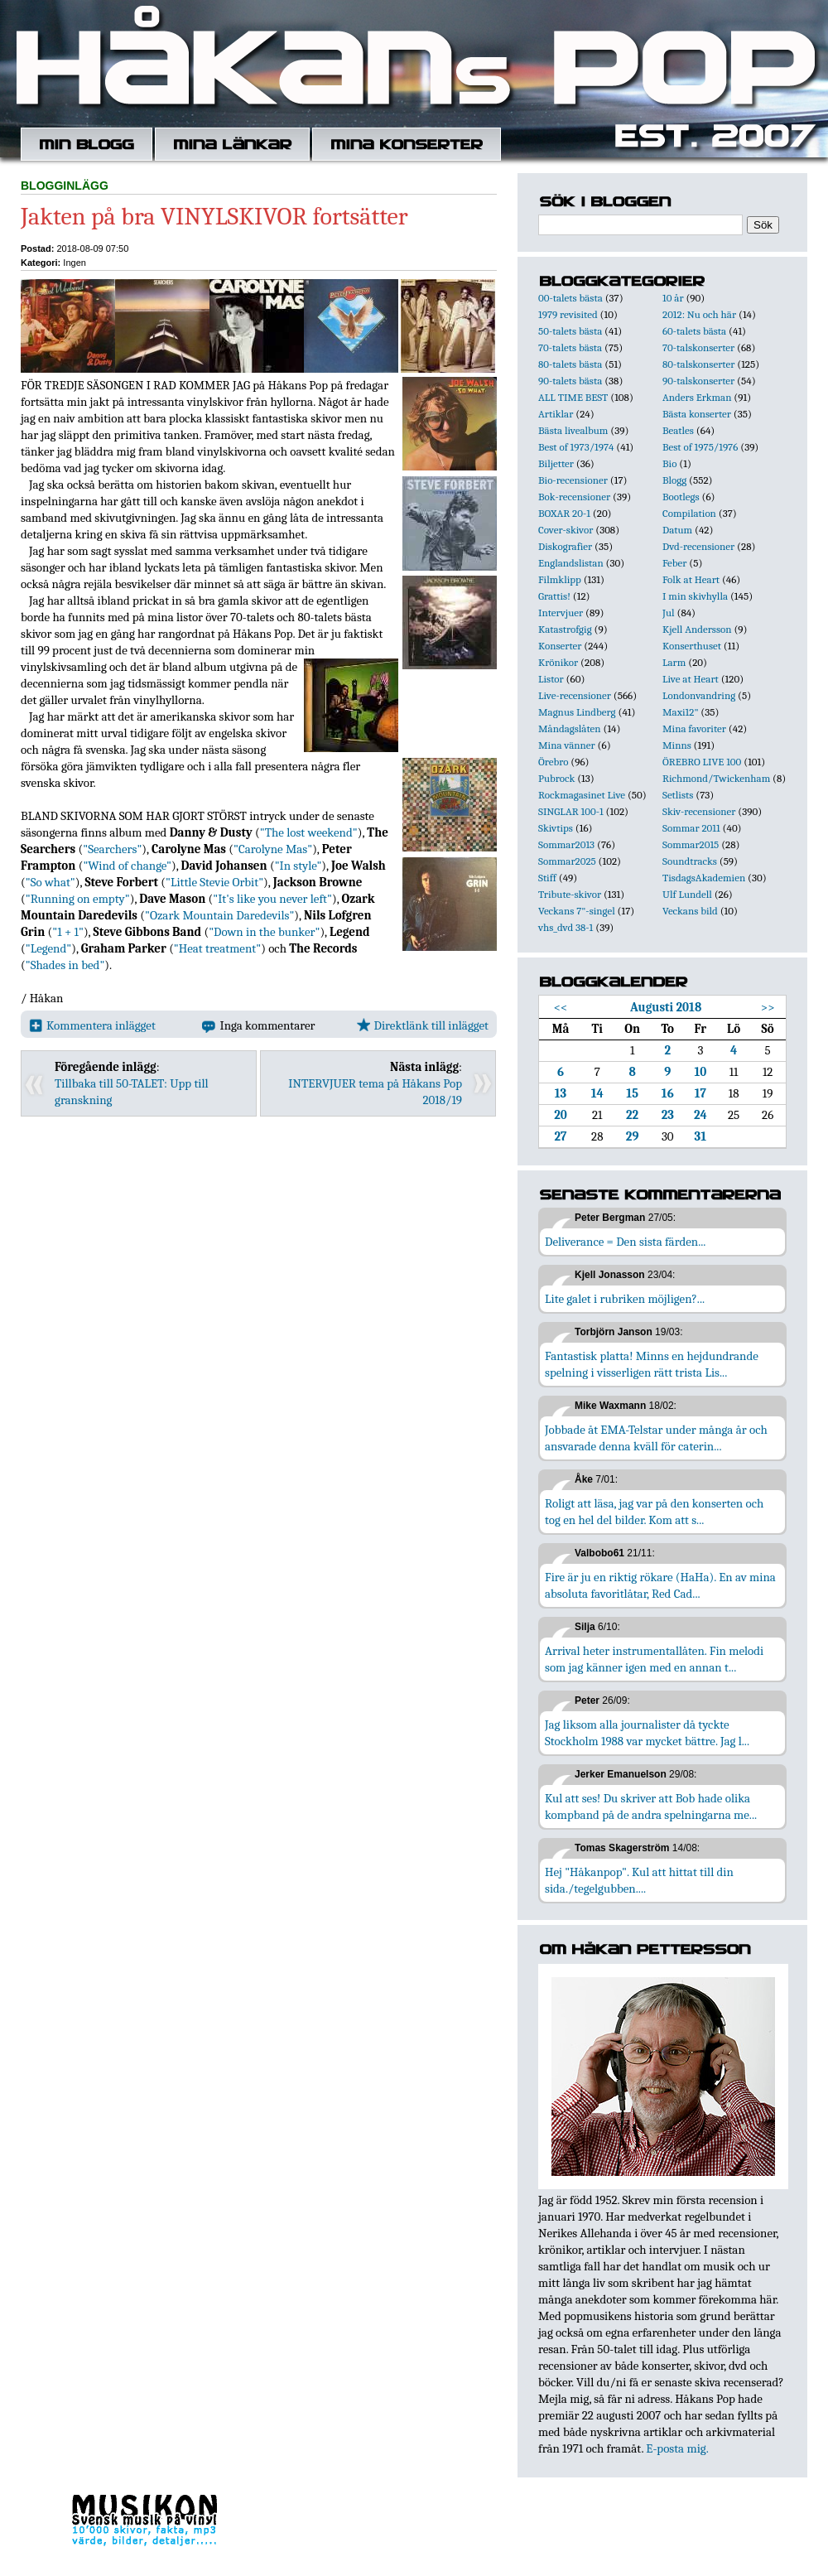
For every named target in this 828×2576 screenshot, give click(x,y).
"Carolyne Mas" (272, 849)
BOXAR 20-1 (564, 513)
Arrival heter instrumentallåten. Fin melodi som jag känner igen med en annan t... (654, 1659)
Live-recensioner (574, 695)
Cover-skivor (565, 529)
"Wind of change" (127, 865)
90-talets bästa (570, 380)
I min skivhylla (695, 596)
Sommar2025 (567, 861)
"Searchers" (112, 849)
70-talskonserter (698, 347)
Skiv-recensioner (698, 811)
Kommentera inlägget (92, 1025)
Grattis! (554, 596)
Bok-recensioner (574, 496)
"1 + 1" (68, 931)
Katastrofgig (565, 629)
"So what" (50, 882)
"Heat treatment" (217, 948)
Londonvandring (698, 695)
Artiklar (555, 414)
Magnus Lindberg (577, 712)
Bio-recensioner (573, 480)
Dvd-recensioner (698, 546)
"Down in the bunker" (264, 931)
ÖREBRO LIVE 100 (701, 761)
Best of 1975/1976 (700, 447)
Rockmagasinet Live (581, 795)
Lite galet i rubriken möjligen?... (625, 1298)
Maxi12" (680, 712)
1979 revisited (568, 314)
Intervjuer (560, 612)
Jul (668, 612)
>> (768, 1007)
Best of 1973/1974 (576, 447)
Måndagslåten (569, 728)
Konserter (559, 645)
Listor (551, 679)
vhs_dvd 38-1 (565, 927)
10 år (673, 298)
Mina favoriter (694, 728)
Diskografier (565, 546)
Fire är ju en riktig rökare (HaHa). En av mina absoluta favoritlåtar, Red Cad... (660, 1585)
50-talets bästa (570, 331)
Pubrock (556, 778)
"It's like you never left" (272, 898)
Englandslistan (571, 563)
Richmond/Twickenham (716, 778)
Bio (669, 463)
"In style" (298, 865)
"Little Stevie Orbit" (214, 882)
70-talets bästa (570, 347)
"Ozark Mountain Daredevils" (219, 915)
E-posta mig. (677, 2448)
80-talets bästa (570, 364)
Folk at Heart (691, 579)
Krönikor (558, 662)
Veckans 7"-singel (576, 910)
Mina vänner (566, 745)
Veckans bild (690, 910)
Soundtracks (689, 861)
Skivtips (555, 828)
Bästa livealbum (573, 430)
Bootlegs (681, 496)
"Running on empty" (78, 898)
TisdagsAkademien (703, 877)
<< (561, 1007)
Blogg (674, 480)
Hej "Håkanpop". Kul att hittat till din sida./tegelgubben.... (639, 1880)
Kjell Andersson (697, 629)
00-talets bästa (570, 298)
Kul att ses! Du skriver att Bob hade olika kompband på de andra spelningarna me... (651, 1806)
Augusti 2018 (665, 1007)
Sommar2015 (690, 844)
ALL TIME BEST (573, 397)
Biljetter (556, 463)
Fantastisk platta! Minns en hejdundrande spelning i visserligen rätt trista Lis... (651, 1364)
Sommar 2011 (691, 828)
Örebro (553, 761)
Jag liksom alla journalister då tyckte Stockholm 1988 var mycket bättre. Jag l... (647, 1733)
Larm (674, 662)
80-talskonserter (698, 364)
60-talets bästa (694, 331)
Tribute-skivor (569, 894)
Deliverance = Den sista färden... (625, 1241)
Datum (677, 529)
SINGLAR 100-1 (571, 811)
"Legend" (48, 948)
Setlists (677, 795)
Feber (674, 563)
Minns (676, 745)
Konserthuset (691, 645)
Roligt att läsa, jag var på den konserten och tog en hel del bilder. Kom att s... (654, 1511)
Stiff (547, 877)
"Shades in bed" (65, 965)
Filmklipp (559, 579)
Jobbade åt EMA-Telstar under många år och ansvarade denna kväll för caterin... (656, 1438)
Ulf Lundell (687, 894)
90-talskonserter (698, 380)
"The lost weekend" (309, 832)
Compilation (689, 513)
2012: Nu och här (699, 314)
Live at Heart (690, 679)
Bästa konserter (696, 414)
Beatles (678, 430)
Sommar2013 (566, 844)
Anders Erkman (696, 397)
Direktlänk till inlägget (423, 1025)
